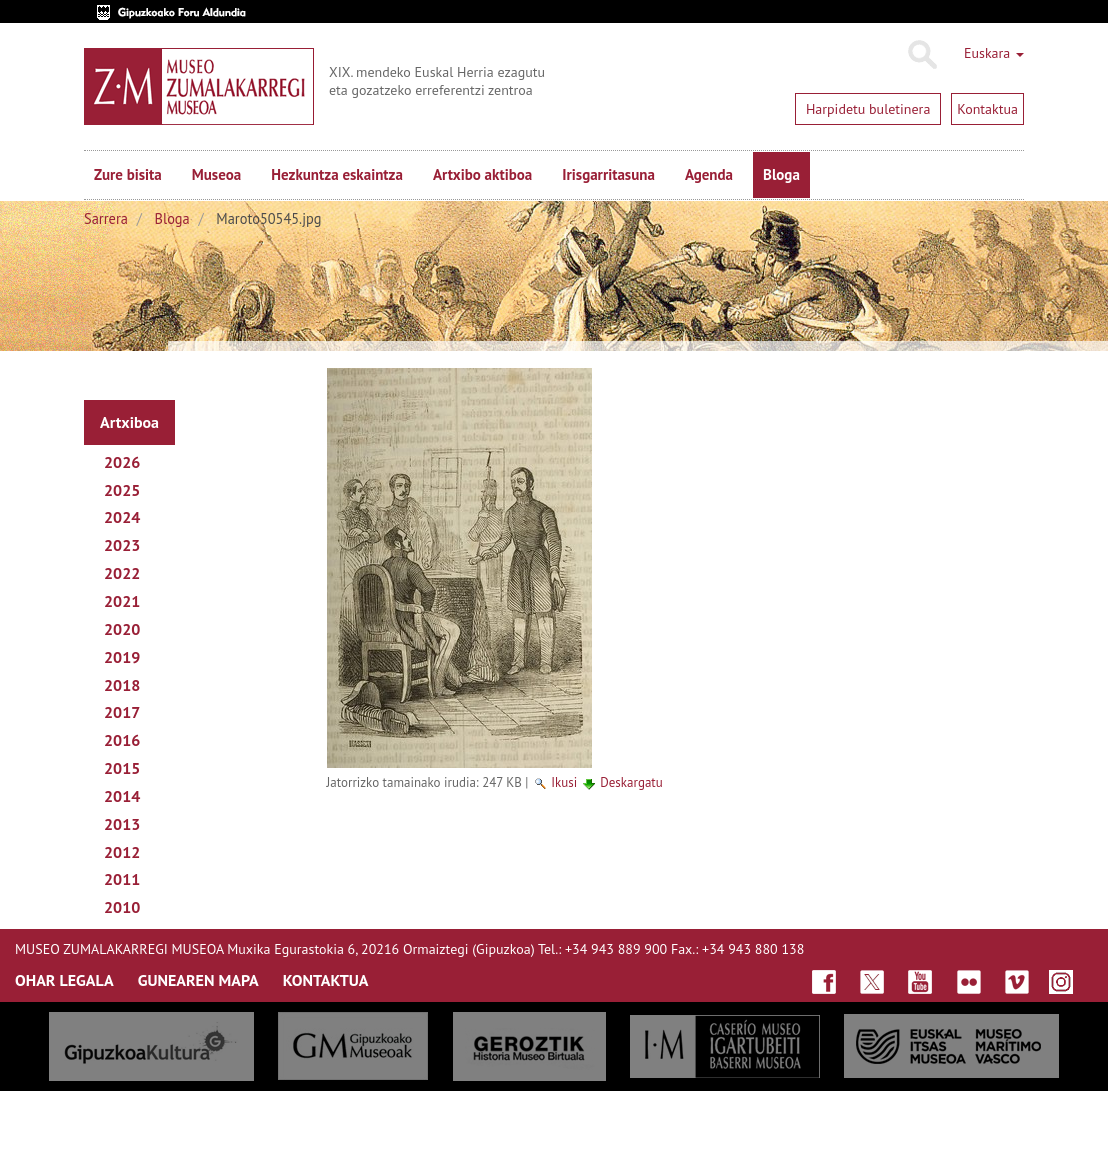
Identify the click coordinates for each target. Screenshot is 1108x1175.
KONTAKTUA (326, 980)
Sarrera (106, 218)
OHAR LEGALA (64, 980)
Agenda (709, 174)
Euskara (994, 53)
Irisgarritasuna (608, 174)
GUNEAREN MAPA (198, 980)
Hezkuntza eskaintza (337, 174)
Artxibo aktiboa (482, 174)
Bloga (781, 174)
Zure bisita (128, 174)
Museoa (216, 174)
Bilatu (921, 55)
